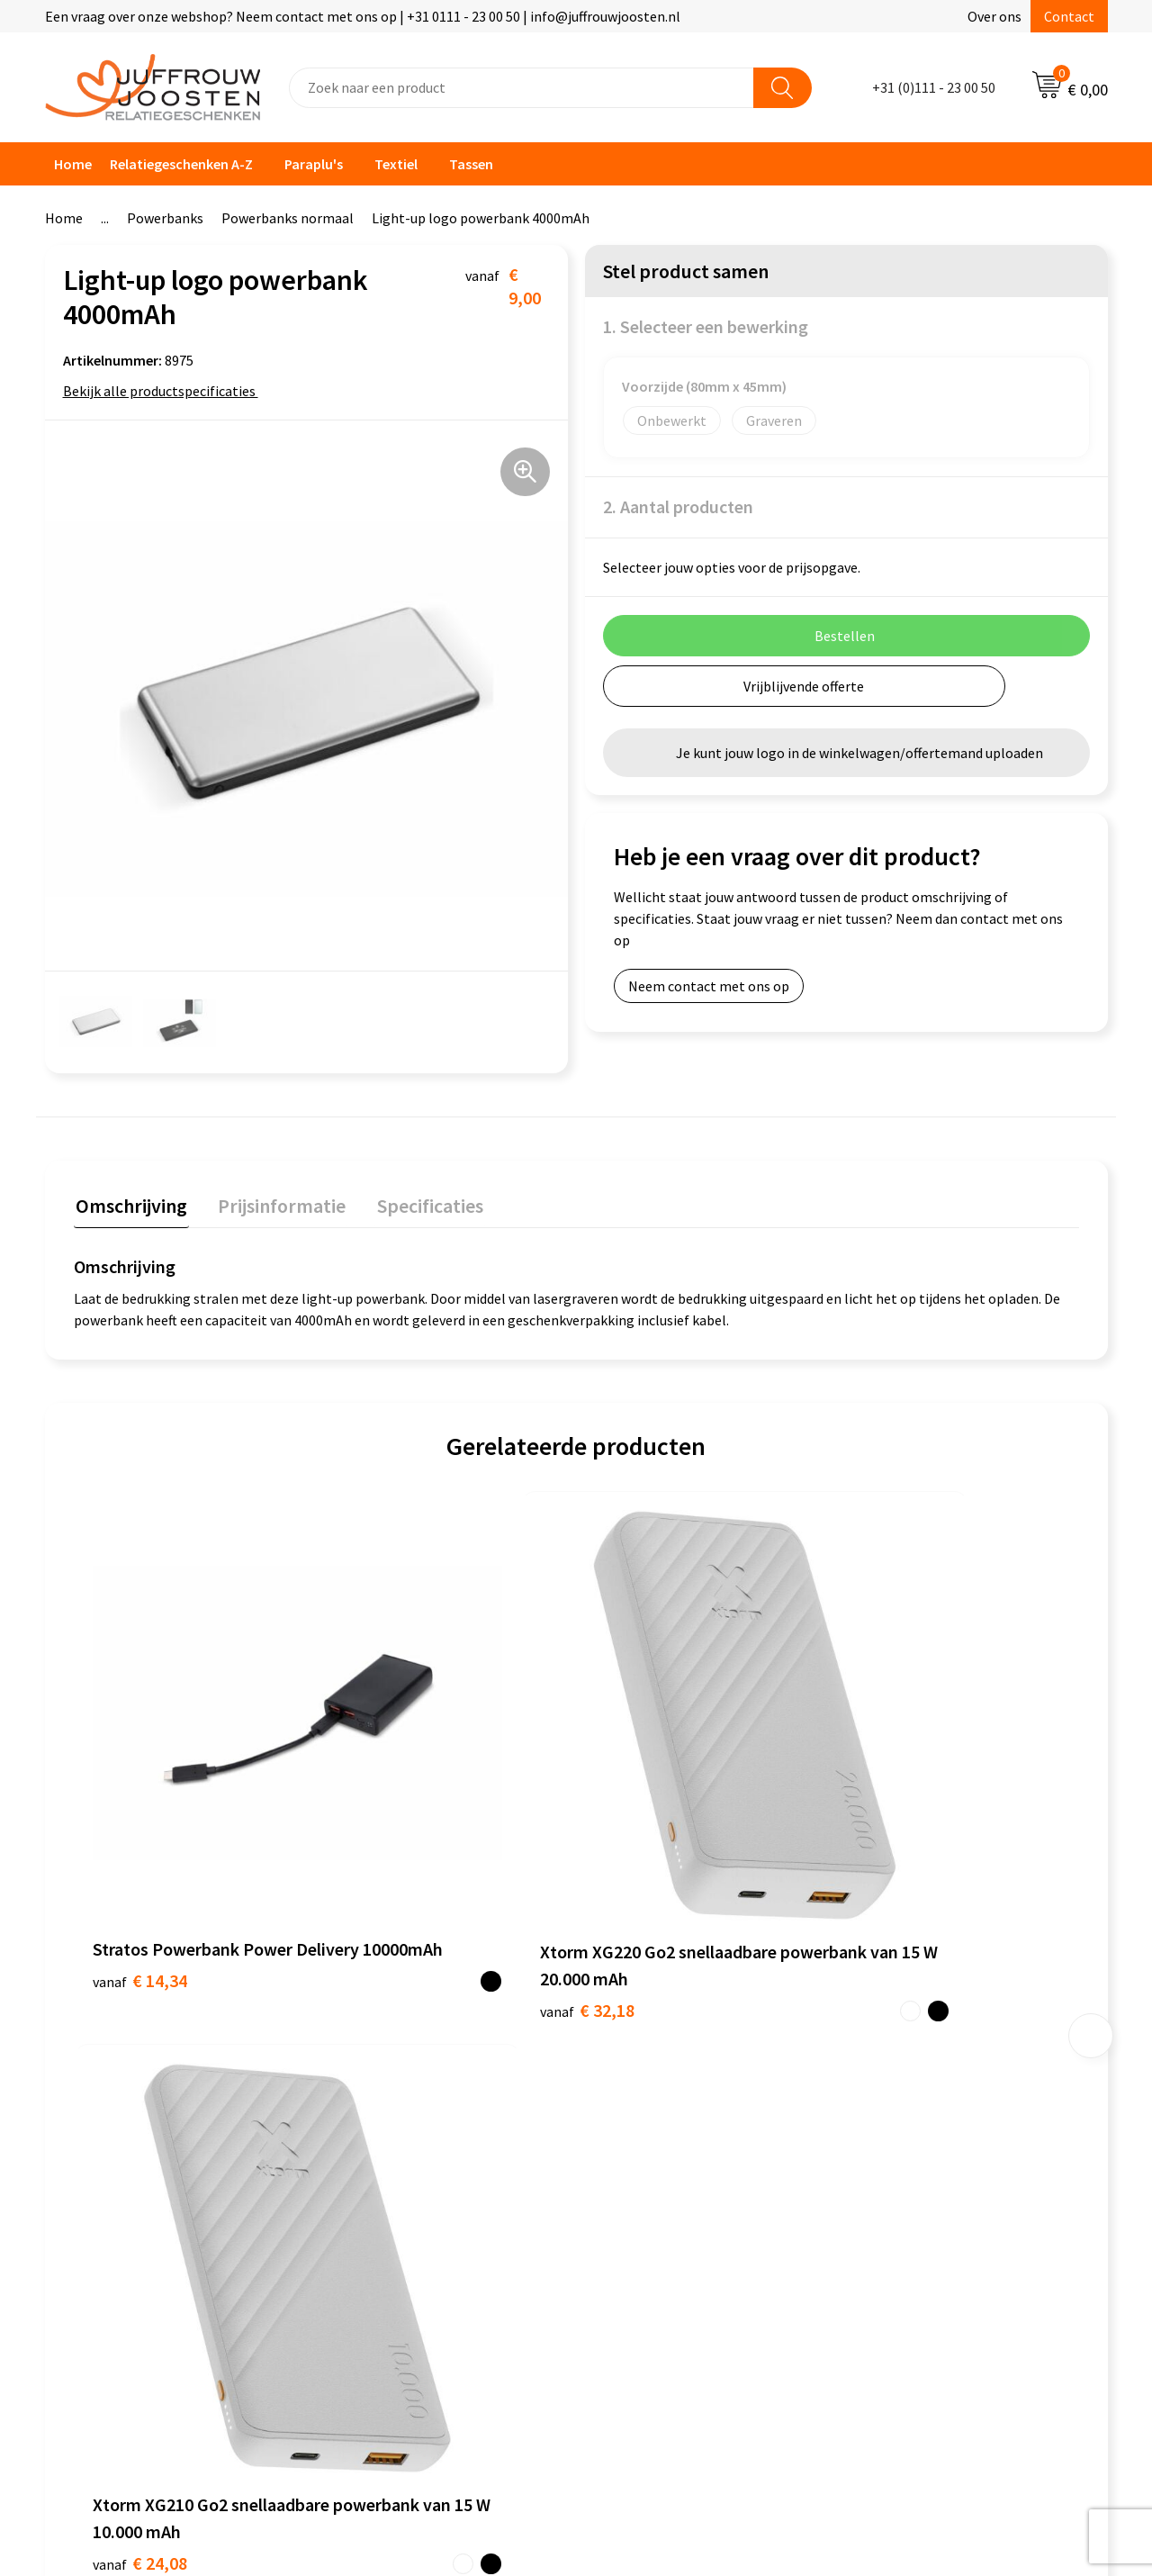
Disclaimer (627, 2113)
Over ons (995, 16)
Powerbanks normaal (287, 218)
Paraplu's (313, 164)
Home (73, 164)
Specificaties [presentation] (420, 1203)
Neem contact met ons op (708, 986)
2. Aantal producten (678, 506)
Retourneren (372, 2168)
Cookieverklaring (646, 2058)
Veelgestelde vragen (395, 2113)
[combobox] (521, 88)
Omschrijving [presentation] (129, 1203)
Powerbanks (165, 218)
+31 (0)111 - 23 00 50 (933, 87)
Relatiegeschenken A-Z (181, 164)
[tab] (129, 1207)
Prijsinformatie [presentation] (276, 1203)
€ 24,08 (642, 1836)
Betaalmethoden (386, 2140)
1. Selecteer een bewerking (705, 326)
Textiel (396, 164)
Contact (1069, 16)
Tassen (471, 164)
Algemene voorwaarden (667, 2031)
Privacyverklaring (647, 2086)
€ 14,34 (140, 1809)
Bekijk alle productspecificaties (165, 391)
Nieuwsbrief (370, 2086)
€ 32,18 (391, 1836)
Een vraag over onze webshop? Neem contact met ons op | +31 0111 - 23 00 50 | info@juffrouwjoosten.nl (362, 16)
